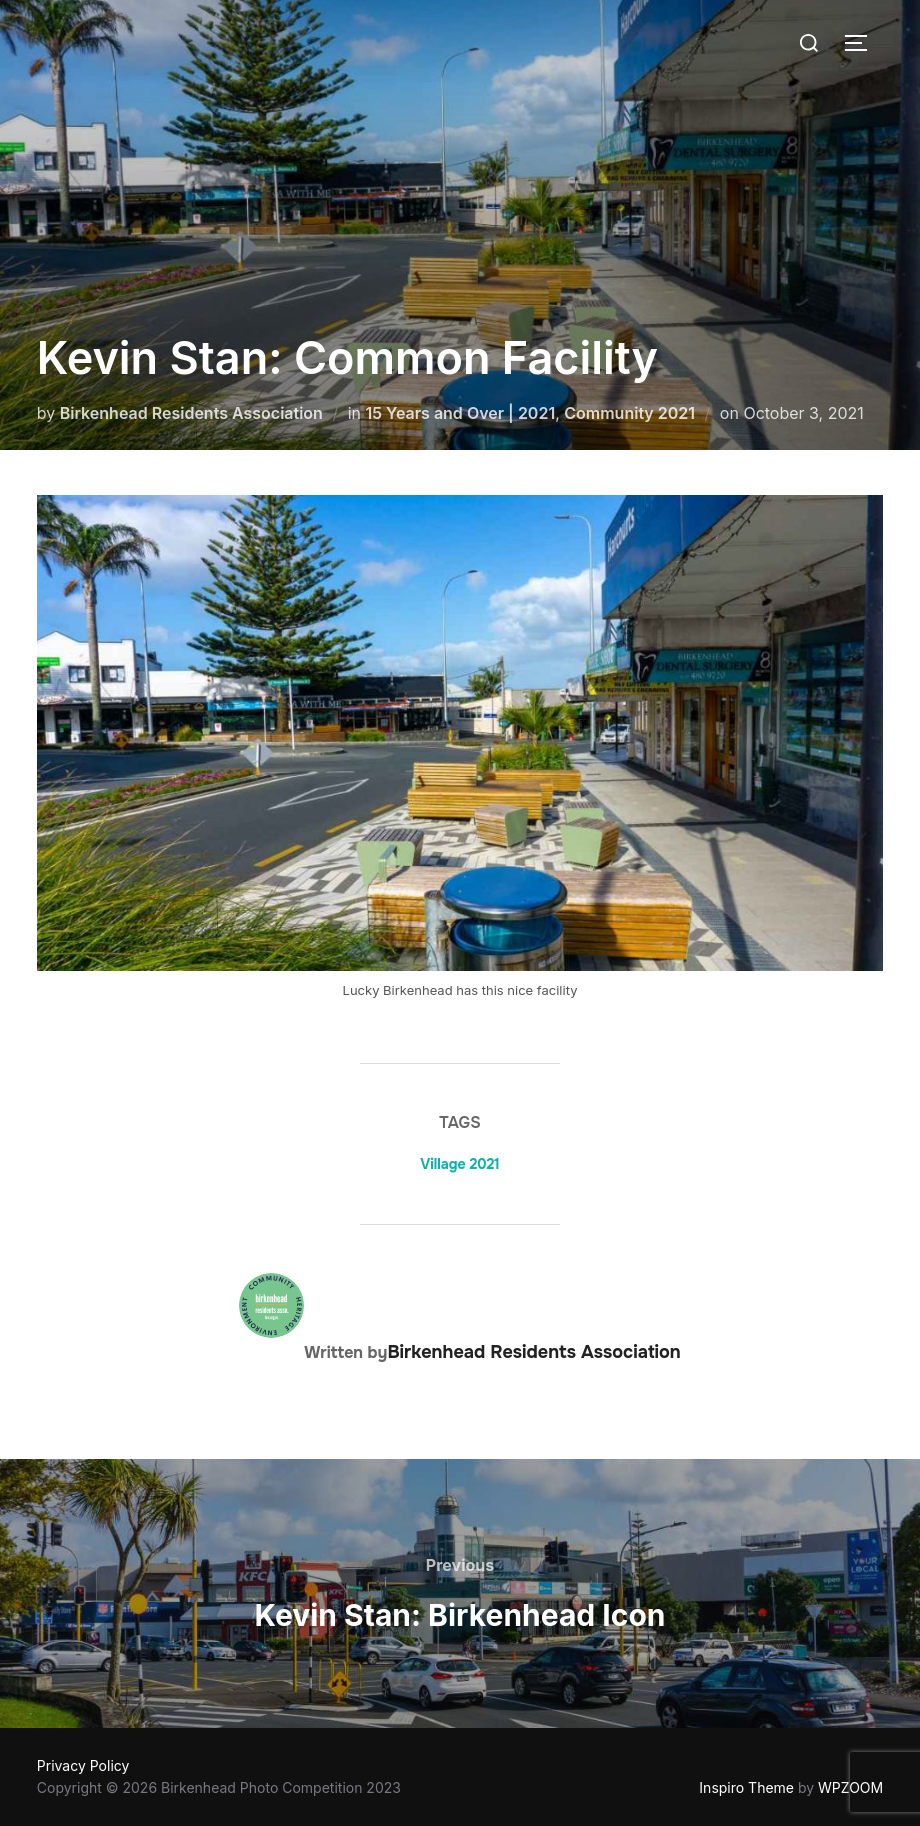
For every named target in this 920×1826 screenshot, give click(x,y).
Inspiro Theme (746, 1787)
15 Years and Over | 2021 (460, 413)
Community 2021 (629, 413)
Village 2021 (459, 1164)
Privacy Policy (83, 1765)
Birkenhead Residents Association (191, 413)
